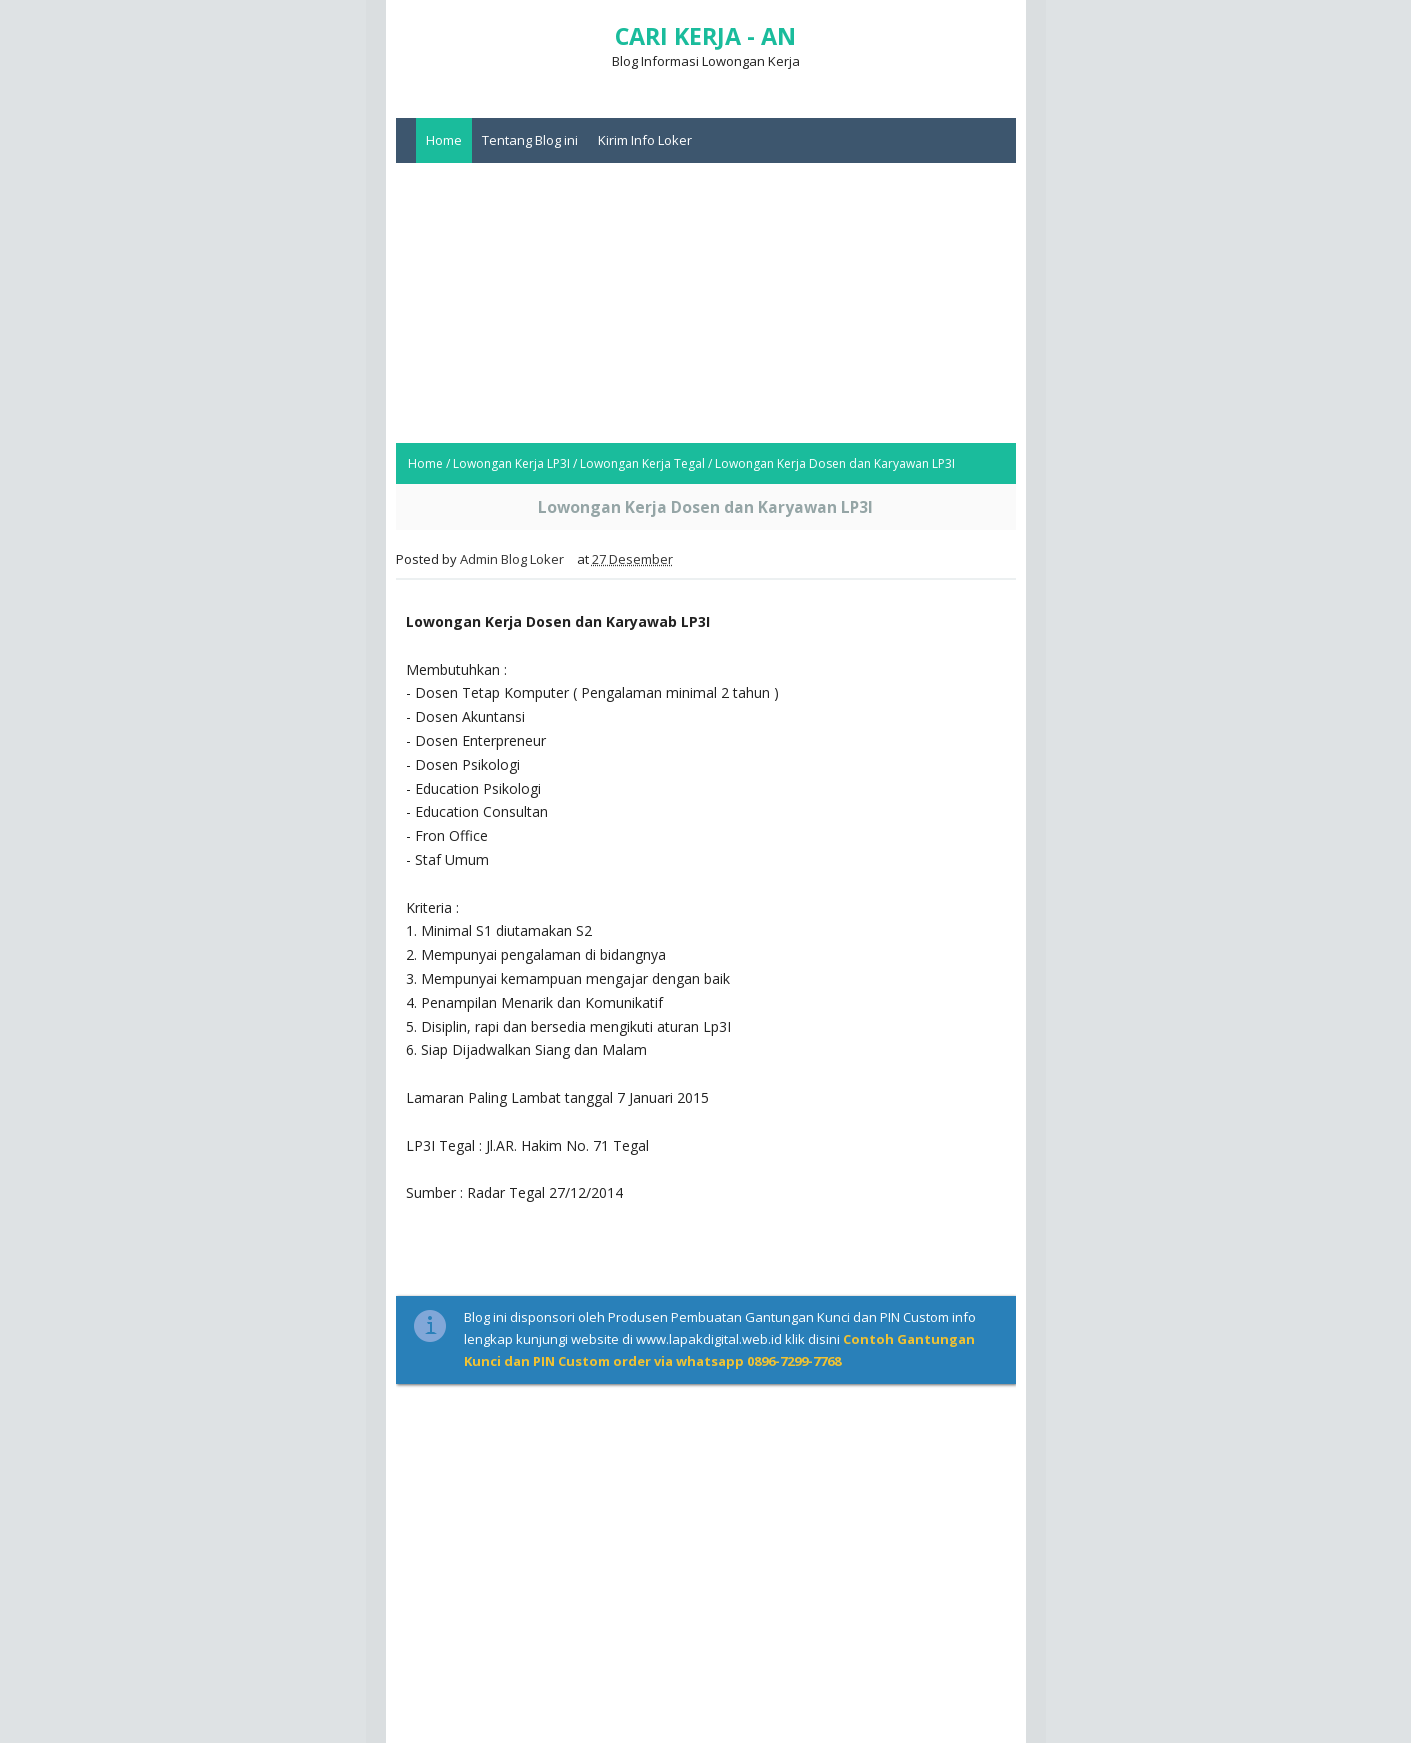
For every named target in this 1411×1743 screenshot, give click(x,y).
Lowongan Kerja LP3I (511, 463)
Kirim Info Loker (645, 140)
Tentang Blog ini (530, 140)
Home (444, 140)
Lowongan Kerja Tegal (642, 463)
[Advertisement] (706, 303)
